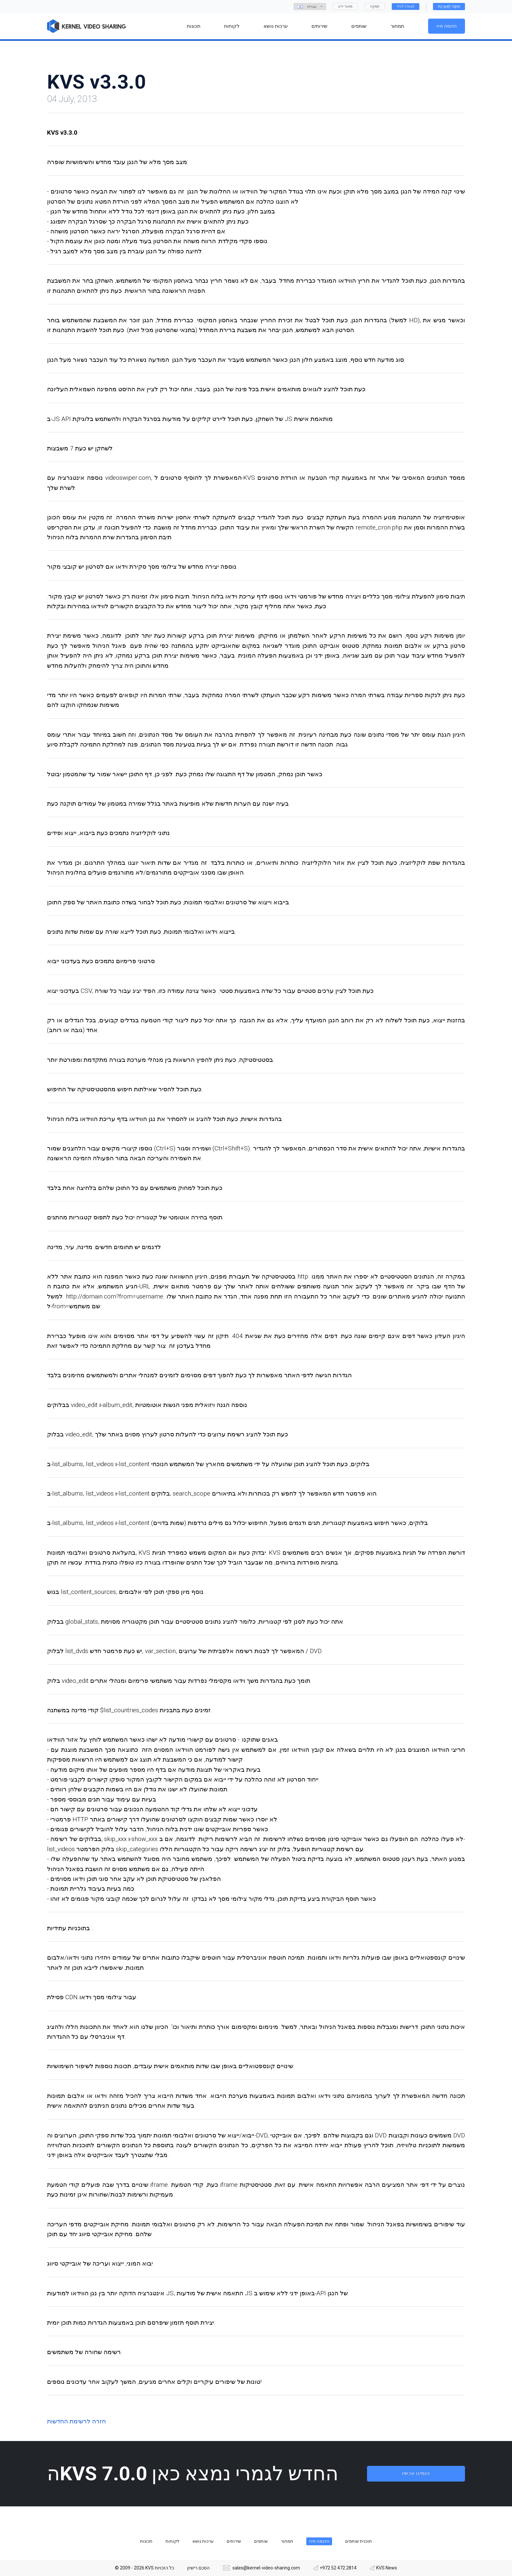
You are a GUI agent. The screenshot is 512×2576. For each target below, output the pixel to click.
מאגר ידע (345, 6)
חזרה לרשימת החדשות (76, 2421)
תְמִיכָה (374, 6)
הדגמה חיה (446, 26)
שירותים (234, 2541)
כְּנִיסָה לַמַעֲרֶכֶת (449, 6)
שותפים (261, 2541)
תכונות (146, 2541)
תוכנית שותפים (358, 2541)
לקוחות (172, 2541)
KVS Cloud (405, 6)
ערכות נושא (203, 2541)
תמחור (287, 2541)
